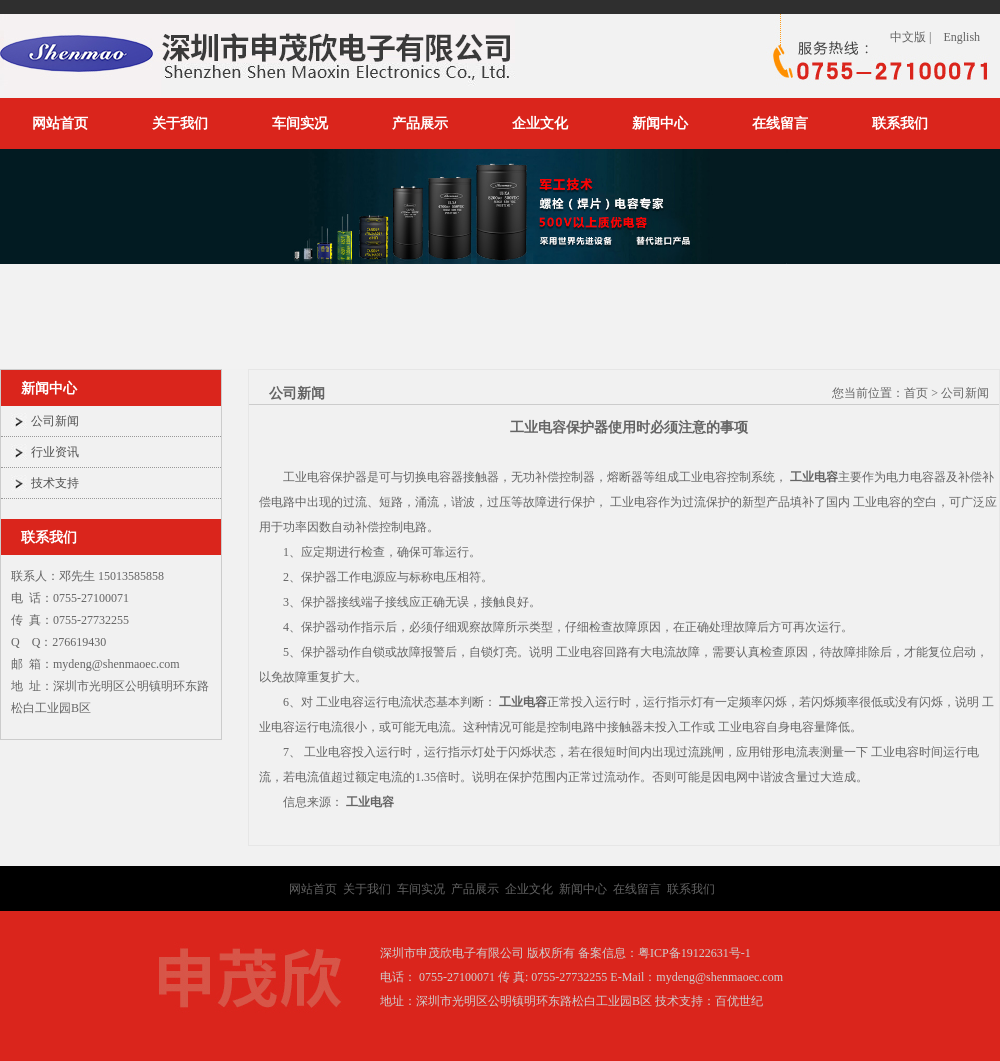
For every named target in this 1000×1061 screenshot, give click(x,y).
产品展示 (420, 123)
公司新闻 (55, 421)
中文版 (908, 37)
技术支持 (55, 483)
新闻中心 (660, 123)
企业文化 (540, 123)
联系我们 (900, 123)
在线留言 (780, 123)
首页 (916, 393)
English (961, 37)
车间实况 (300, 123)
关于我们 (180, 123)
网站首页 (60, 123)
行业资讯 (55, 452)
